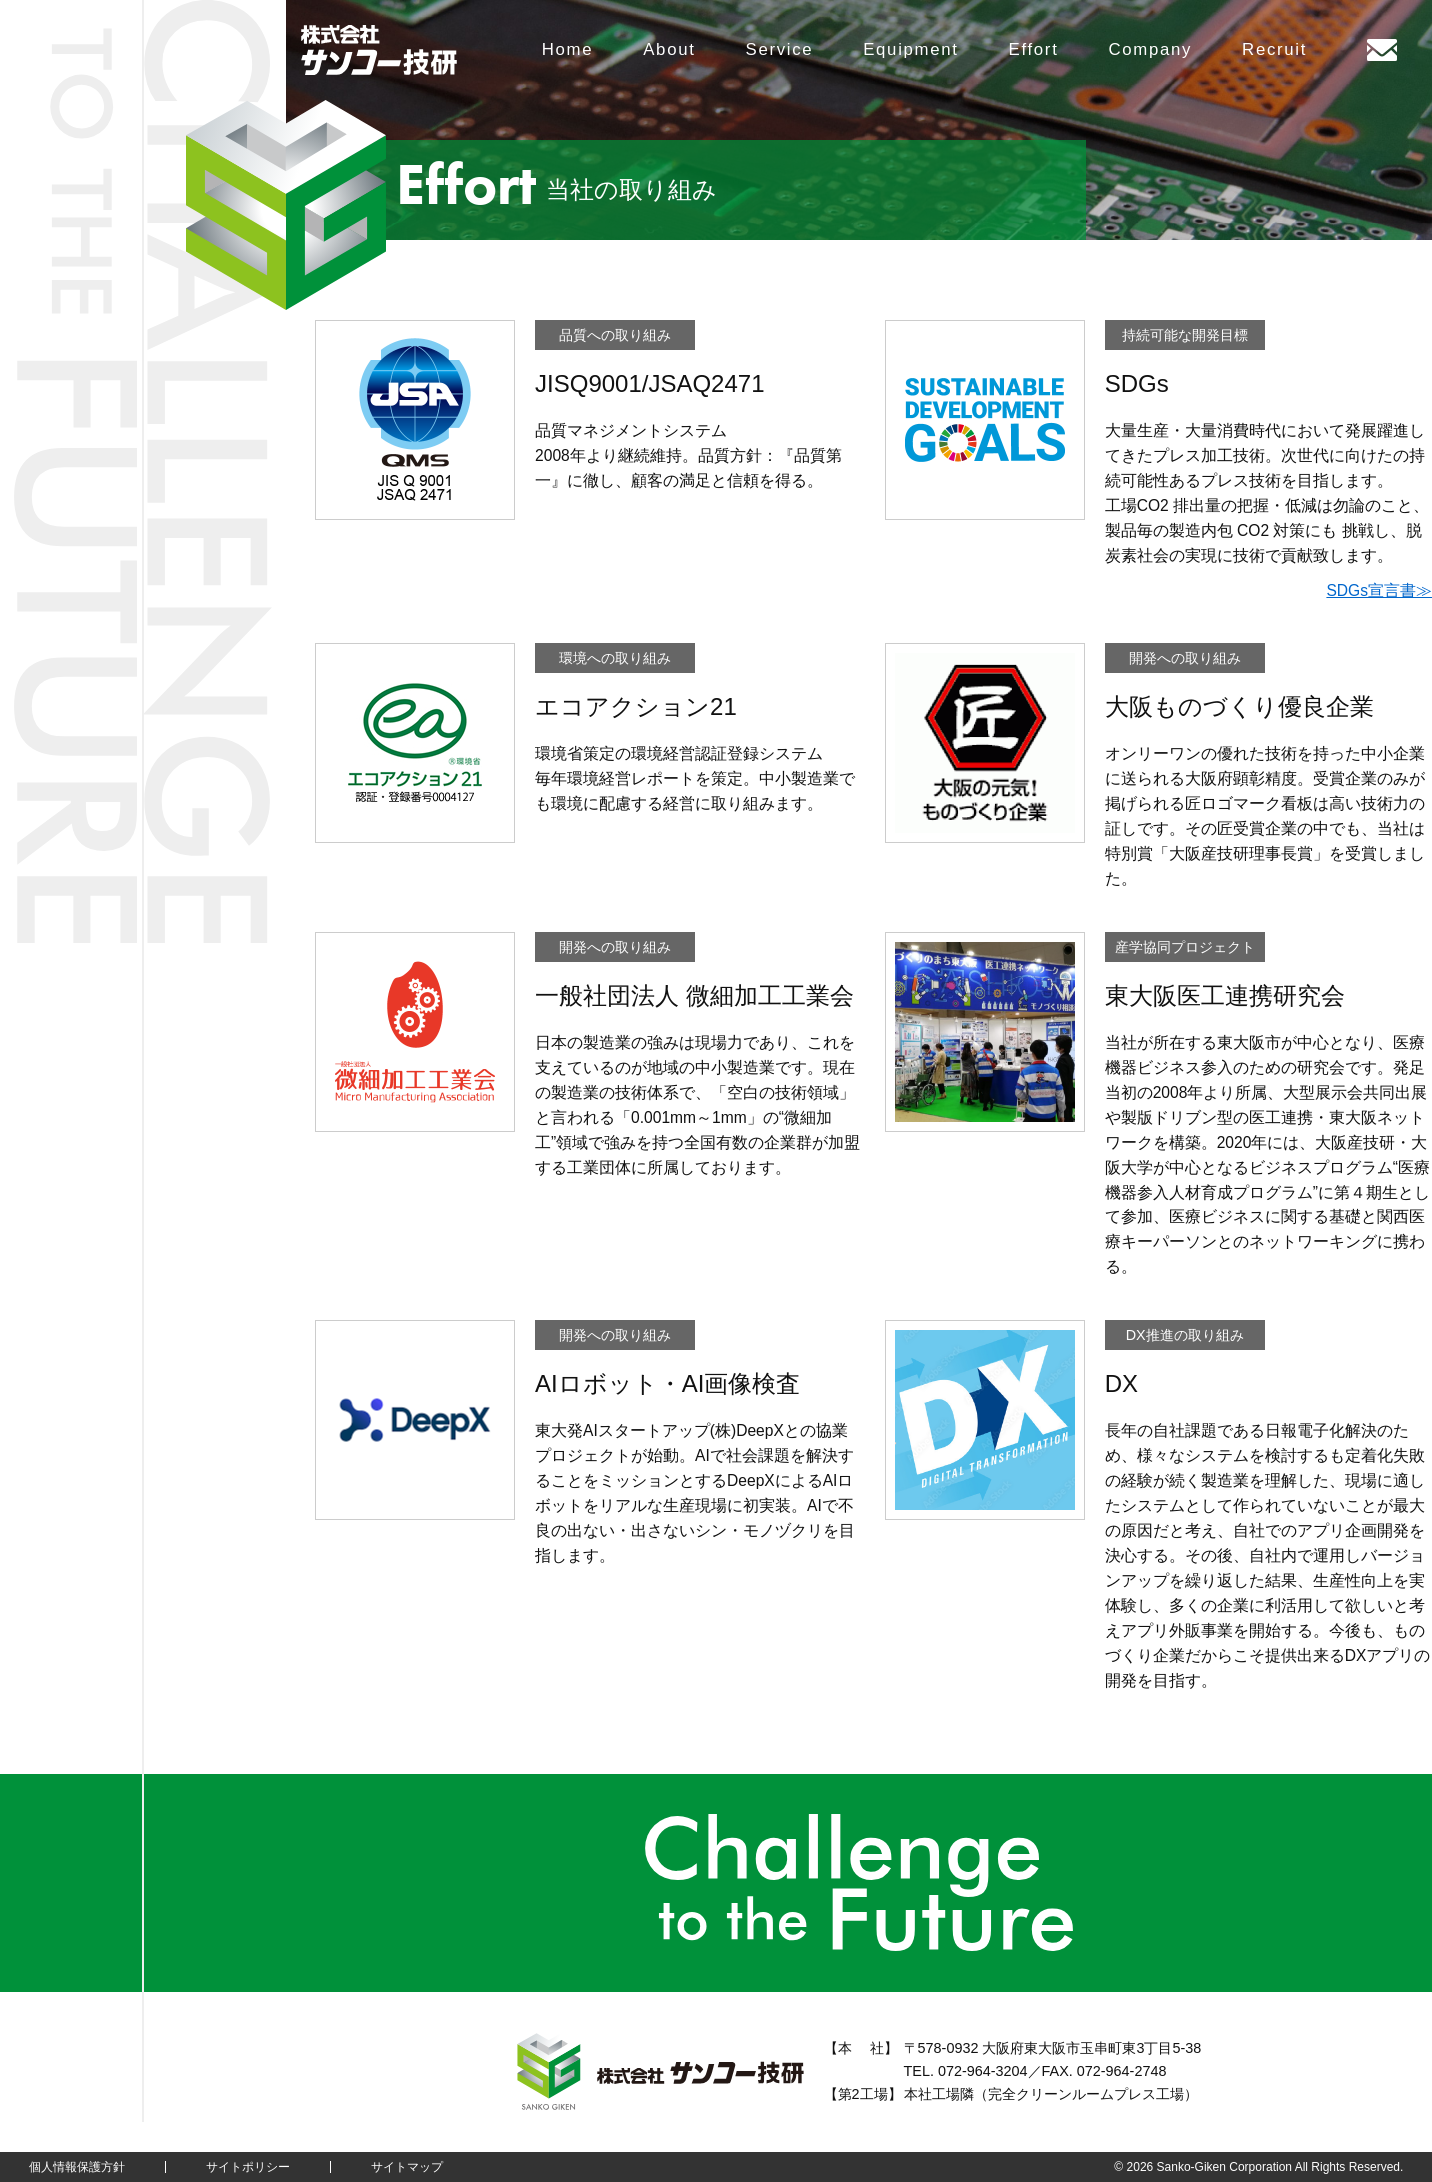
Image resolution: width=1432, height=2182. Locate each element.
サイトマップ (407, 2167)
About (669, 49)
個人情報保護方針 (77, 2167)
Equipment (910, 49)
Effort (1034, 49)
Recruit (1274, 49)
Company (1150, 49)
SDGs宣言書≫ (1379, 590)
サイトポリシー (248, 2167)
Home (567, 49)
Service (780, 49)
